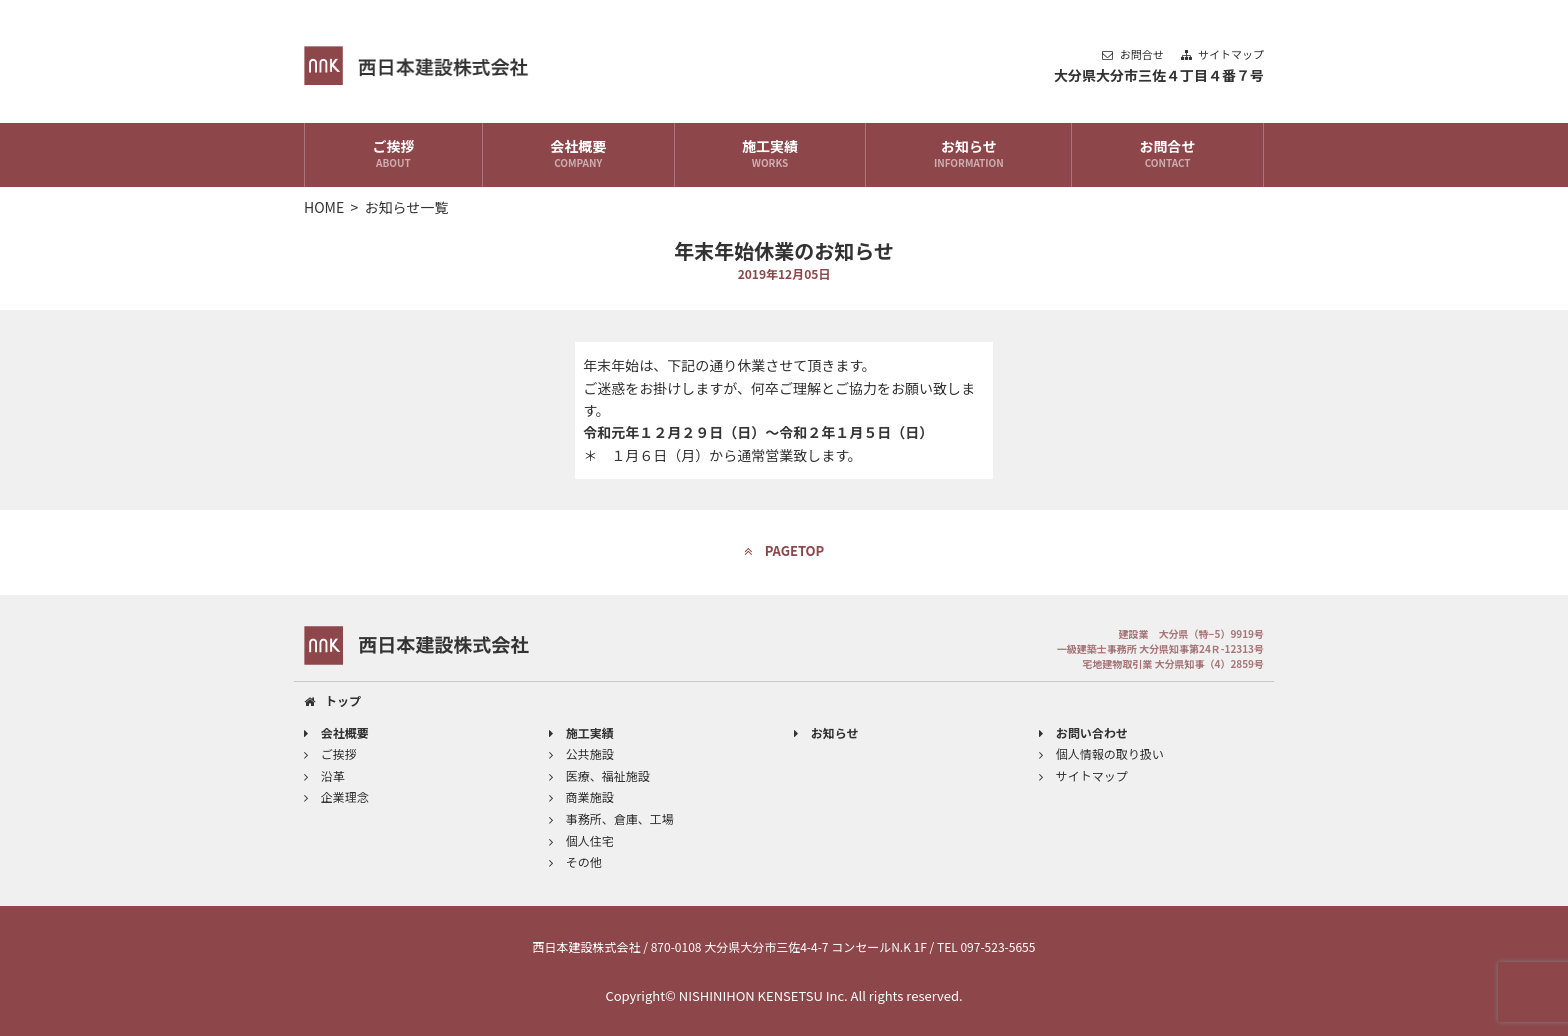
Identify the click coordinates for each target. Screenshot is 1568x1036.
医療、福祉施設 (599, 775)
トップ (332, 700)
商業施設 (581, 796)
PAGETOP (784, 550)
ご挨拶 (393, 155)
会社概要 (578, 155)
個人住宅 (581, 840)
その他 (575, 861)
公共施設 (581, 753)
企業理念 (336, 796)
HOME (324, 207)
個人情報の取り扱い (1101, 753)
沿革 (324, 775)
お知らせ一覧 (407, 207)
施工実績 (770, 155)
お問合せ (1134, 54)
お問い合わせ (1083, 732)
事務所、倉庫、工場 (611, 818)
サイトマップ (1222, 54)
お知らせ (968, 155)
